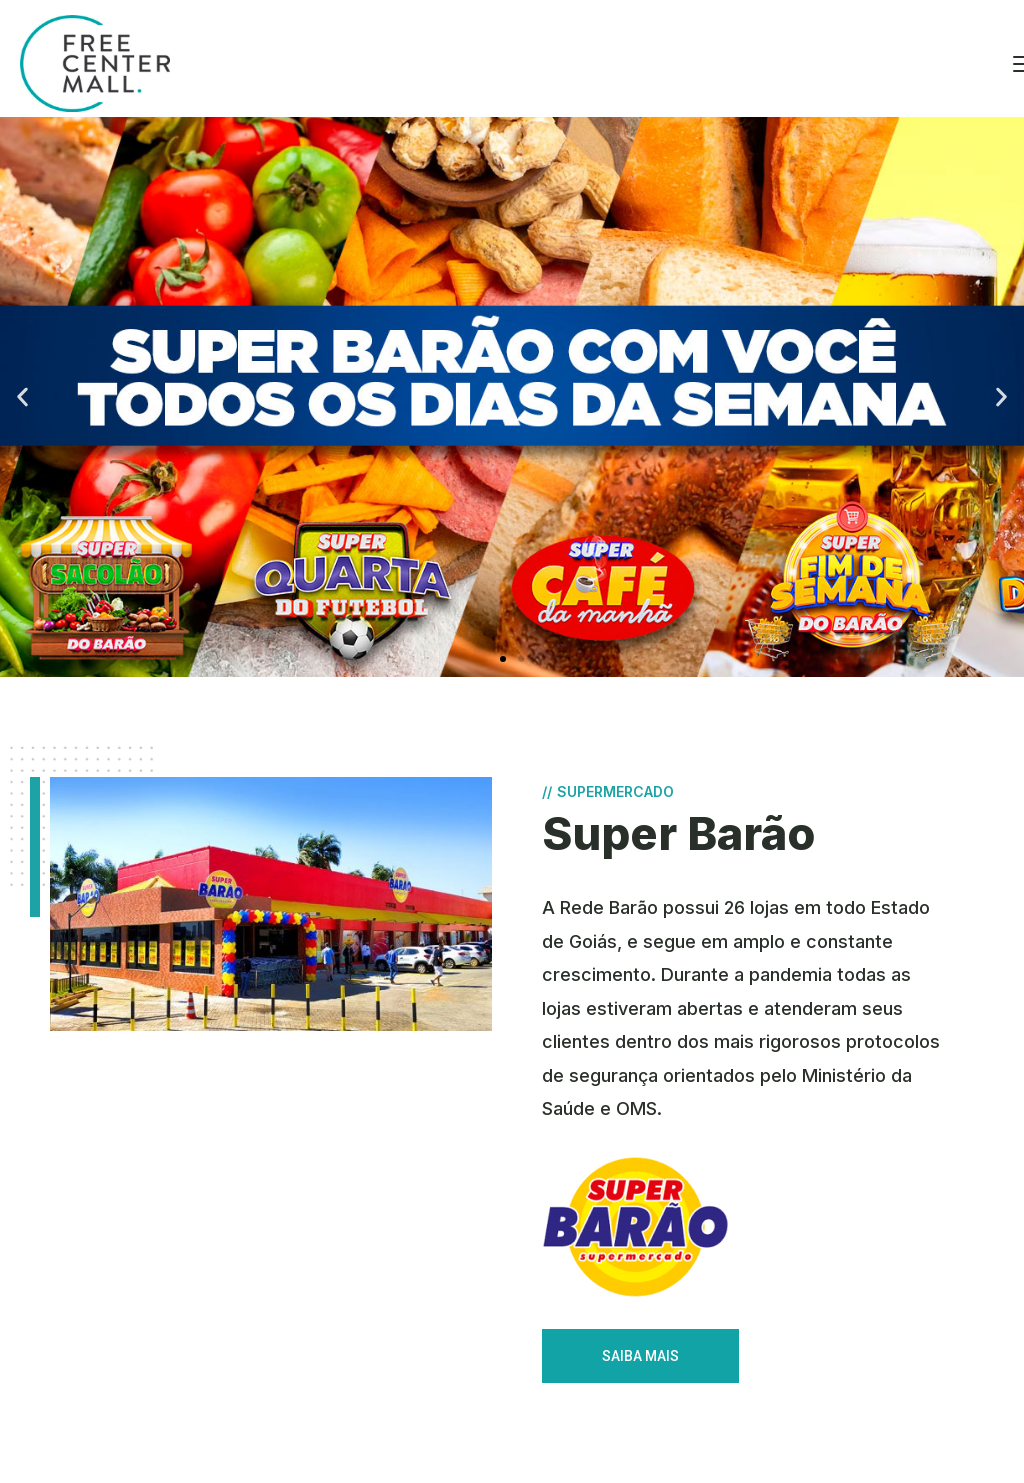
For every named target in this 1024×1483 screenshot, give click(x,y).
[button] (503, 659)
